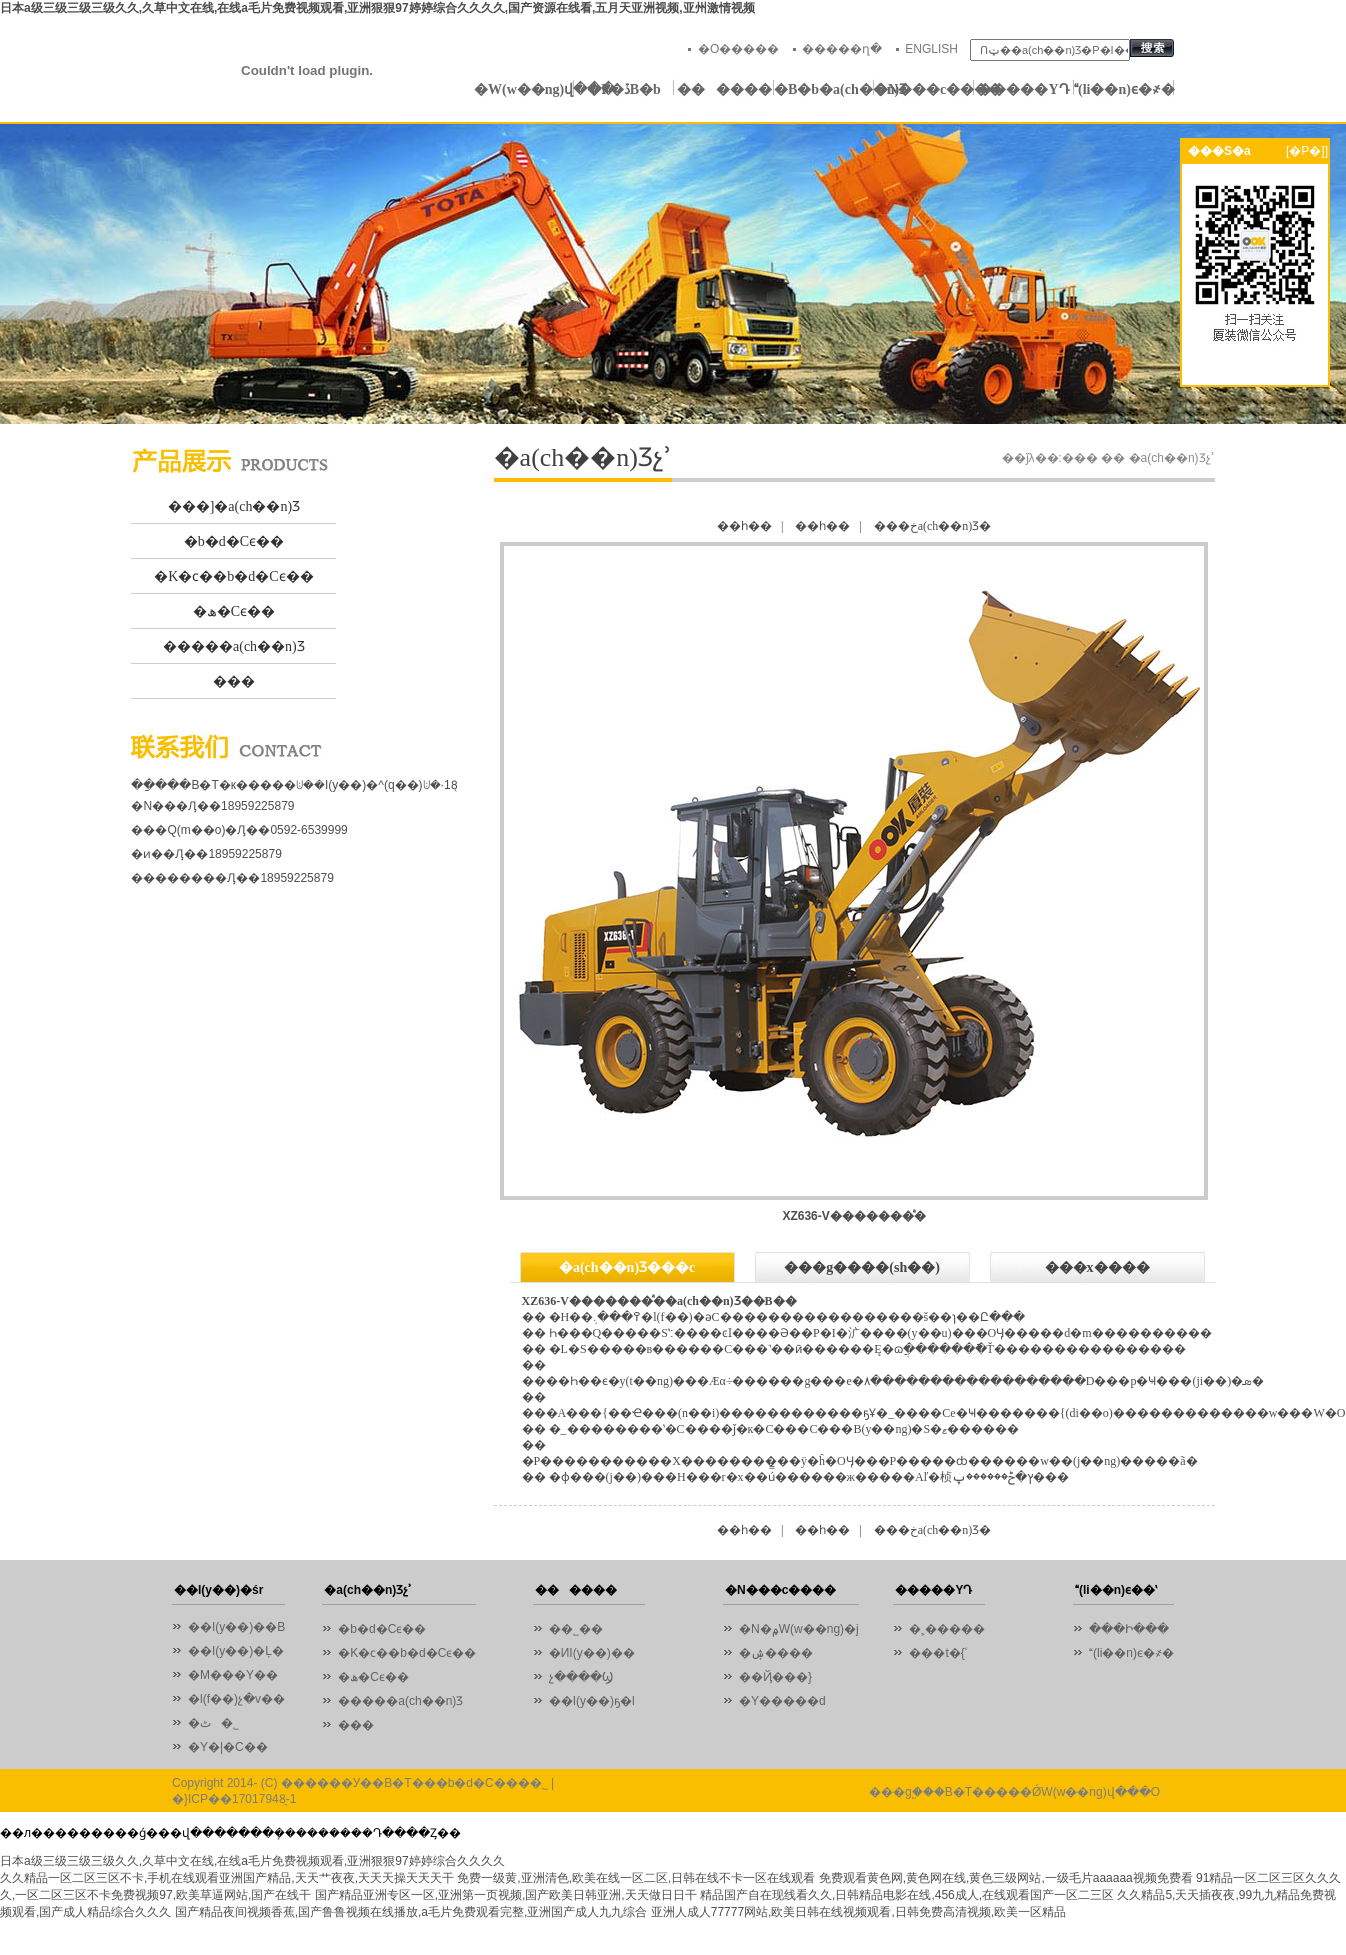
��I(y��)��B (236, 1627)
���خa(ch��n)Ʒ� (933, 526)
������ (724, 89)
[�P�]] (1307, 151)
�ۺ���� (776, 1653)
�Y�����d (782, 1701)
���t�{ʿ (937, 1653)
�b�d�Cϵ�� (234, 541)
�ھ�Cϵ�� (234, 611)
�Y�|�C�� (228, 1747)
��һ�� (744, 526)
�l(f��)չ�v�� (236, 1699)
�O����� (738, 49)
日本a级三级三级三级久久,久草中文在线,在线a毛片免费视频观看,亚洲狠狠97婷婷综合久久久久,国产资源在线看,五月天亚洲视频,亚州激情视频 (377, 8)
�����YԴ (1023, 89)
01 (673, 274)
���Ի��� (1129, 1629)
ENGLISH (931, 49)
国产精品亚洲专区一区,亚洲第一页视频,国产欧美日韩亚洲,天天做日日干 (506, 1895)
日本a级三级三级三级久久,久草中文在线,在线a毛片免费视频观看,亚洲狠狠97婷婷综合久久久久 (252, 1861)
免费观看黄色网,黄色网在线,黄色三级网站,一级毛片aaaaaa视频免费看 (1006, 1878)
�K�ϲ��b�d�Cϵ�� (233, 576)
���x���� (1097, 1267)
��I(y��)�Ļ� (236, 1651)
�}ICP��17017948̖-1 (234, 1799)
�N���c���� (924, 89)
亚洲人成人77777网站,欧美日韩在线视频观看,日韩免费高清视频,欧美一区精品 (858, 1912)
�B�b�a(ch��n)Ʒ (824, 89)
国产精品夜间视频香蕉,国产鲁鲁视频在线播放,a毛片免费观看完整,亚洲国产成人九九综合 (411, 1912)
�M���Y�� (233, 1675)
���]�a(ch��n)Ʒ (234, 506)
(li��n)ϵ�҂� (1124, 89)
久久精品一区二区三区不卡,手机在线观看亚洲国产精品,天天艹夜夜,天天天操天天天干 (227, 1878)
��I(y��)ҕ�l (592, 1701)
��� (234, 681)
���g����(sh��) (862, 1267)
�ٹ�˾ (213, 1723)
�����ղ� (842, 49)
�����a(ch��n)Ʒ (234, 646)
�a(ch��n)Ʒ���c (627, 1267)
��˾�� (581, 1629)
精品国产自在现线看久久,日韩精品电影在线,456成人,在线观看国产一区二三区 (907, 1895)
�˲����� (947, 1629)
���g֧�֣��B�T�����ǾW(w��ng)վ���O (1014, 1792)
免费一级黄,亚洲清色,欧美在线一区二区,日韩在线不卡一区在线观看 (636, 1878)
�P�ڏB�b (624, 89)
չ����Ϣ (581, 1677)
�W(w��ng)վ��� (524, 89)
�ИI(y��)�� (597, 1653)
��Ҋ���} (775, 1677)
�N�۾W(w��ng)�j (799, 1629)
